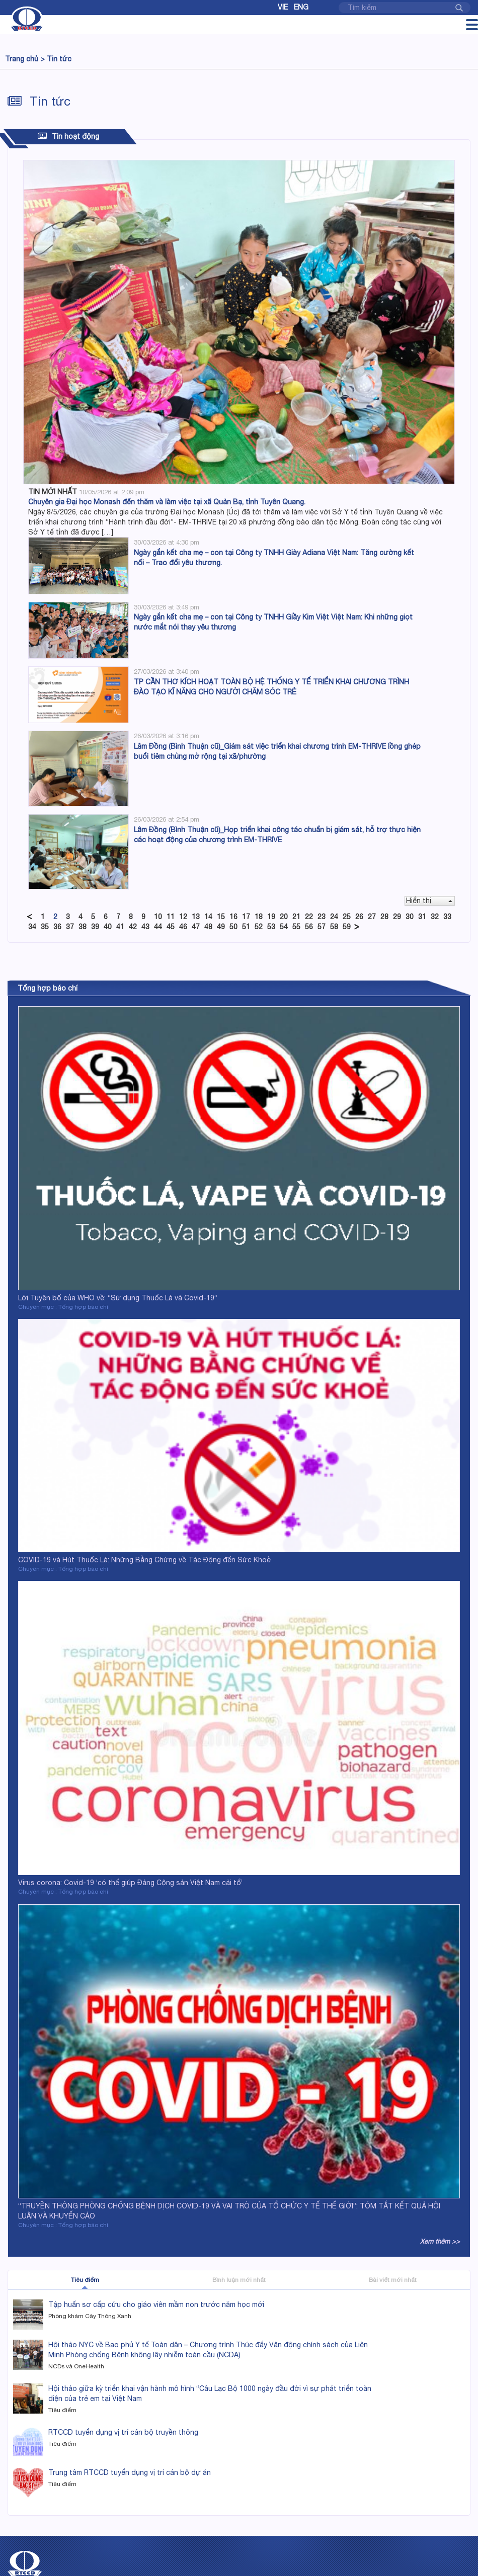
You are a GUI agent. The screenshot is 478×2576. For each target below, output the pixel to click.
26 (359, 917)
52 (259, 927)
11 (171, 917)
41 (120, 927)
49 (221, 927)
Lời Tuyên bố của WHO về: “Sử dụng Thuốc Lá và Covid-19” (117, 1298)
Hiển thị (429, 901)
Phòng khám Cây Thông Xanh (89, 2316)
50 (233, 927)
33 (447, 917)
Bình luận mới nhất (239, 2279)
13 (196, 917)
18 (259, 917)
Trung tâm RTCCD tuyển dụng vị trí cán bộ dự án (129, 2472)
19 (271, 917)
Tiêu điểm (85, 2279)
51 (246, 927)
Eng (301, 7)
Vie (283, 7)
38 (82, 927)
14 (208, 917)
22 (309, 917)
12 (183, 917)
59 (347, 927)
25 (347, 917)
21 (296, 917)
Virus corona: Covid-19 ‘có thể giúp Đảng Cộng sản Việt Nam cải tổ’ (130, 1883)
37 (70, 927)
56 (309, 927)
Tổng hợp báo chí (47, 988)
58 (334, 927)
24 (334, 917)
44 (158, 927)
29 (397, 917)
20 (284, 917)
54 (284, 927)
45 (171, 927)
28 (384, 917)
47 (196, 927)
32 (435, 917)
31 (422, 917)
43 (145, 927)
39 (95, 927)
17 (246, 917)
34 (32, 927)
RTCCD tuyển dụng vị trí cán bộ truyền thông (123, 2432)
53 (271, 927)
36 (57, 927)
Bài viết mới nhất (393, 2279)
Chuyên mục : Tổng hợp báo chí (63, 1306)
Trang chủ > (25, 59)
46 (183, 927)
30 (410, 917)
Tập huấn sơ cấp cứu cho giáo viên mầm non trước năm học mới (156, 2304)
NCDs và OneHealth (76, 2366)
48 (208, 927)
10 (158, 917)
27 (372, 917)
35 (45, 927)
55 (296, 927)
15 (221, 917)
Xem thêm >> (440, 2241)
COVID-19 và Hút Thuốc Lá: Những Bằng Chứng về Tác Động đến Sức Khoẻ (144, 1560)
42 (133, 927)
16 (233, 917)
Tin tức (59, 59)
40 (108, 927)
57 (321, 927)
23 (321, 917)
